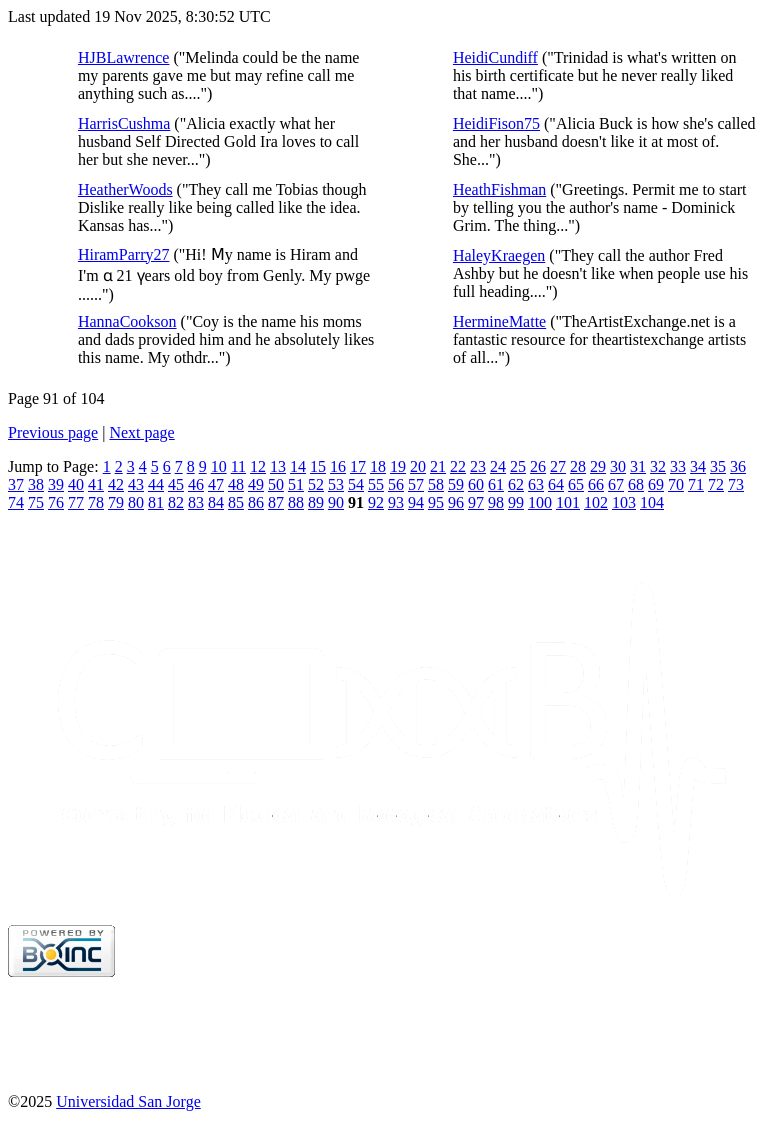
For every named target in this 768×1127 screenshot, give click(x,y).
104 (652, 502)
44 (156, 484)
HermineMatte (499, 321)
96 (456, 502)
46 (196, 484)
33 (678, 466)
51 (296, 484)
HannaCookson (127, 321)
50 (276, 484)
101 (568, 502)
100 (540, 502)
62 (516, 484)
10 (219, 466)
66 (596, 484)
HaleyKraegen (499, 255)
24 (498, 466)
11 (238, 466)
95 (436, 502)
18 (378, 466)
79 (116, 502)
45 (176, 484)
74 (16, 502)
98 (496, 502)
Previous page (53, 432)
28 (578, 466)
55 (376, 484)
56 (396, 484)
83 (196, 502)
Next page (141, 432)
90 (336, 502)
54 (356, 484)
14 (298, 466)
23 (478, 466)
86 (256, 502)
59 (456, 484)
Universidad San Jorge (128, 1101)
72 (716, 484)
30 (618, 466)
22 (458, 466)
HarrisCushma (124, 123)
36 (738, 466)
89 (316, 502)
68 (636, 484)
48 (236, 484)
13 (278, 466)
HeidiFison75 (496, 123)
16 (338, 466)
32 (658, 466)
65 (576, 484)
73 (736, 484)
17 (358, 466)
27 (558, 466)
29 (598, 466)
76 (56, 502)
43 (136, 484)
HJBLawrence (124, 57)
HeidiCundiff (495, 57)
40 (76, 484)
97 (476, 502)
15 (318, 466)
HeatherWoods (125, 189)
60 (476, 484)
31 (638, 466)
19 (398, 466)
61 (496, 484)
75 (36, 502)
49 (256, 484)
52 (316, 484)
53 (336, 484)
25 (518, 466)
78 (96, 502)
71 (696, 484)
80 (136, 502)
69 (656, 484)
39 (56, 484)
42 (116, 484)
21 (438, 466)
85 (236, 502)
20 (418, 466)
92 (376, 502)
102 (596, 502)
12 (258, 466)
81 (156, 502)
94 (416, 502)
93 (396, 502)
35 (718, 466)
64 (556, 484)
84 (216, 502)
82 (176, 502)
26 (538, 466)
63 (536, 484)
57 (416, 484)
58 (436, 484)
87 (276, 502)
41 (96, 484)
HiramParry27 (124, 254)
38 (36, 484)
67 (616, 484)
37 (16, 484)
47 (216, 484)
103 (624, 502)
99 (516, 502)
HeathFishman (499, 189)
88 (296, 502)
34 (698, 466)
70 (676, 484)
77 (76, 502)
